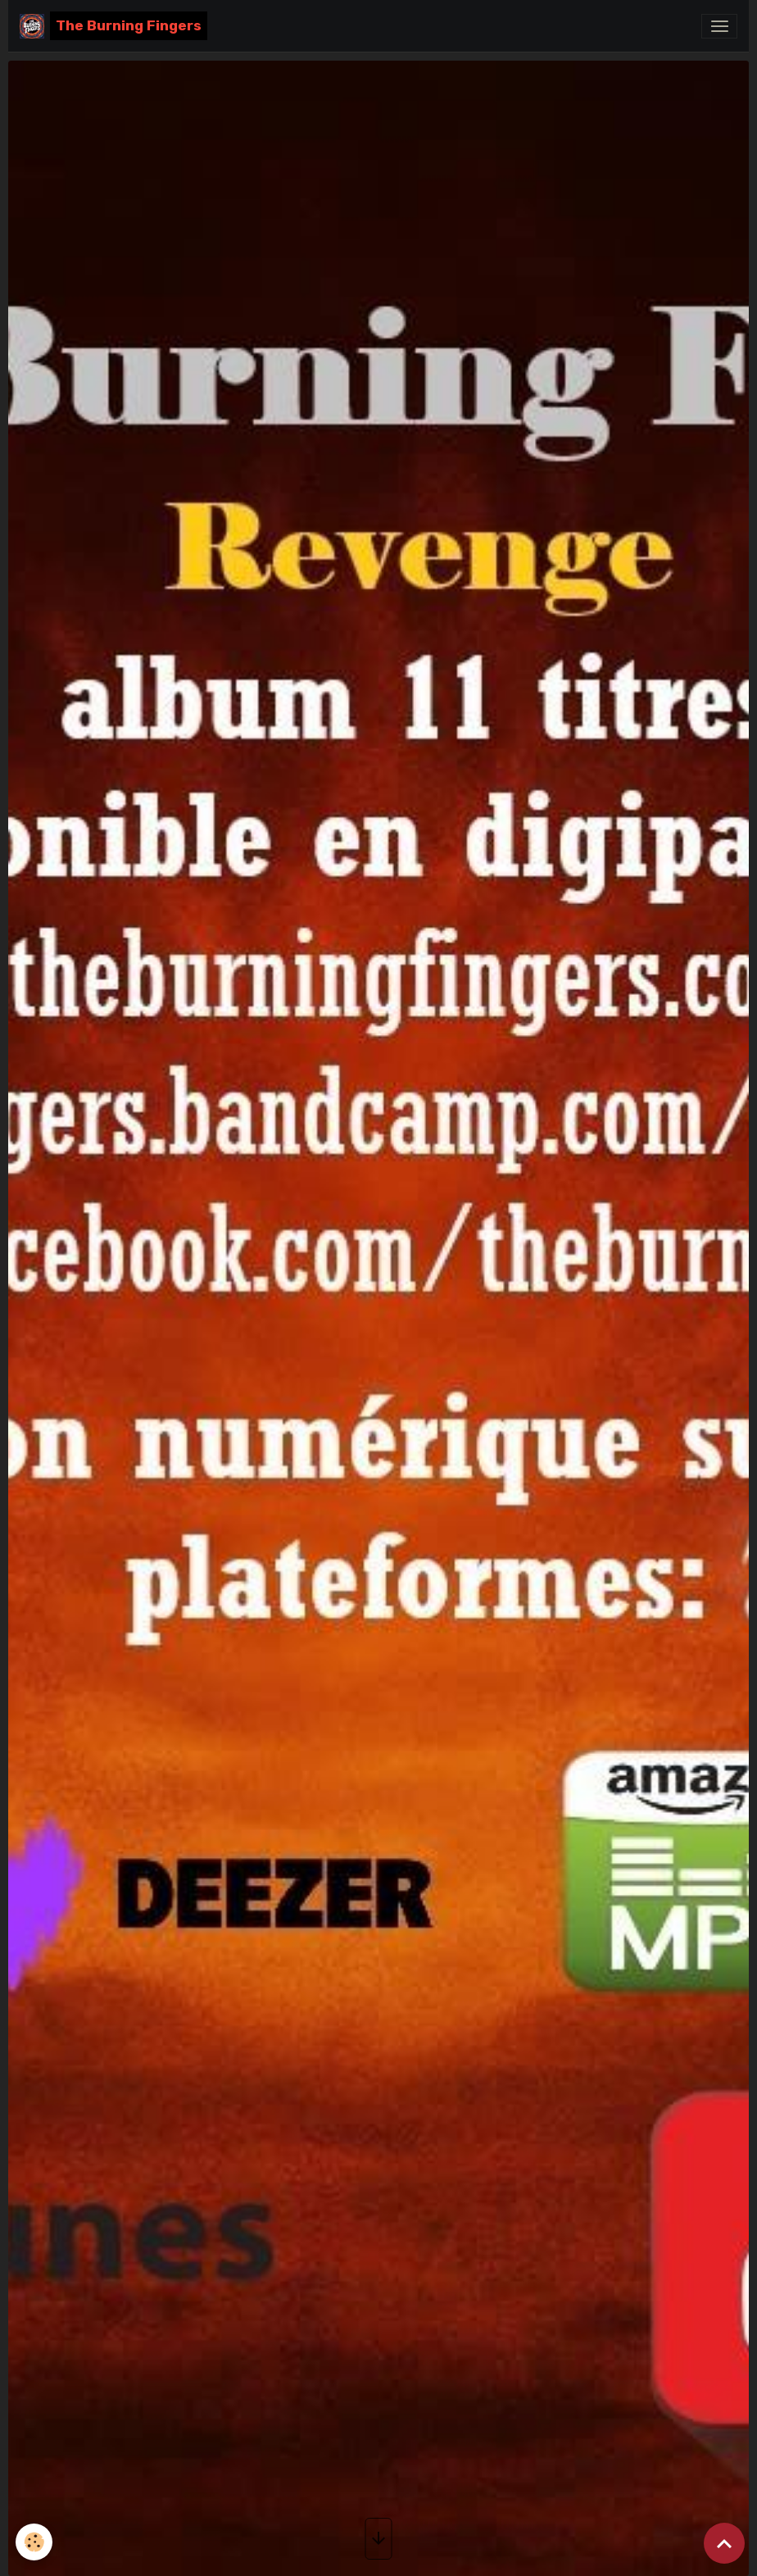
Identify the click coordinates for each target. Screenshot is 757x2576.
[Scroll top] (724, 2543)
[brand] (113, 25)
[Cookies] (34, 2542)
